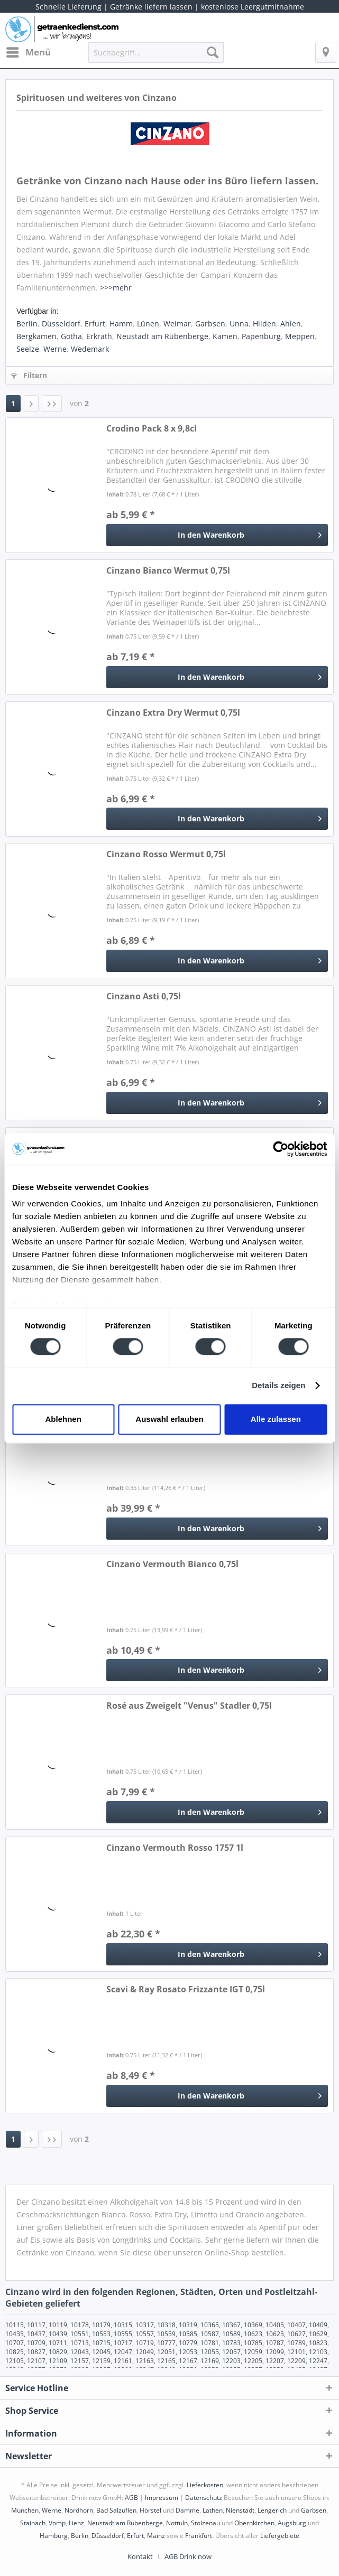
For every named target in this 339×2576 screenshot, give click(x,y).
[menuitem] (28, 52)
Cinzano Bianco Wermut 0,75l (168, 570)
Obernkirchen (254, 2522)
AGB (131, 2497)
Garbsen (210, 324)
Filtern (29, 375)
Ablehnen (63, 1419)
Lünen (148, 324)
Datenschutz (203, 2497)
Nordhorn (79, 2510)
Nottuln (177, 2522)
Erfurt (95, 324)
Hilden (264, 324)
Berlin (27, 324)
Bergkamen (36, 336)
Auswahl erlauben (169, 1419)
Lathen (213, 2510)
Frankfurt (198, 2535)
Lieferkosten (205, 2484)
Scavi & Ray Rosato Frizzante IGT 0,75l (185, 1989)
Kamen (225, 336)
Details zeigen (278, 1385)
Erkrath (99, 336)
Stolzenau (205, 2522)
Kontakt (140, 2556)
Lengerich (272, 2510)
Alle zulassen (276, 1419)
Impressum (161, 2497)
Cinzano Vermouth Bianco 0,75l (172, 1564)
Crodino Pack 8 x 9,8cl (151, 428)
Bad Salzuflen (116, 2510)
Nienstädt (240, 2510)
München (25, 2510)
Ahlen (290, 324)
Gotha (71, 336)
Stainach (32, 2522)
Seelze (27, 349)
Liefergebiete (279, 2535)
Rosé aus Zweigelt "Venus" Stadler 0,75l (189, 1705)
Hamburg (54, 2535)
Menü (28, 51)
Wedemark (90, 349)
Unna (239, 324)
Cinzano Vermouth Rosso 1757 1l (174, 1847)
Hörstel (150, 2510)
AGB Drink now (188, 2556)
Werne (55, 349)
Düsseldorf (61, 324)
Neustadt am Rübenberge (162, 336)
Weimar (177, 324)
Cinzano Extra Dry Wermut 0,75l (173, 712)
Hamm (121, 324)
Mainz (156, 2535)
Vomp (57, 2522)
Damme (187, 2510)
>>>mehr (116, 288)
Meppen (300, 336)
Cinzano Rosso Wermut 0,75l (166, 854)
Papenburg (261, 336)
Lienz (76, 2522)
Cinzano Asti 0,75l (143, 996)
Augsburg (292, 2522)
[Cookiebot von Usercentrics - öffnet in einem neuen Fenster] (280, 1149)
